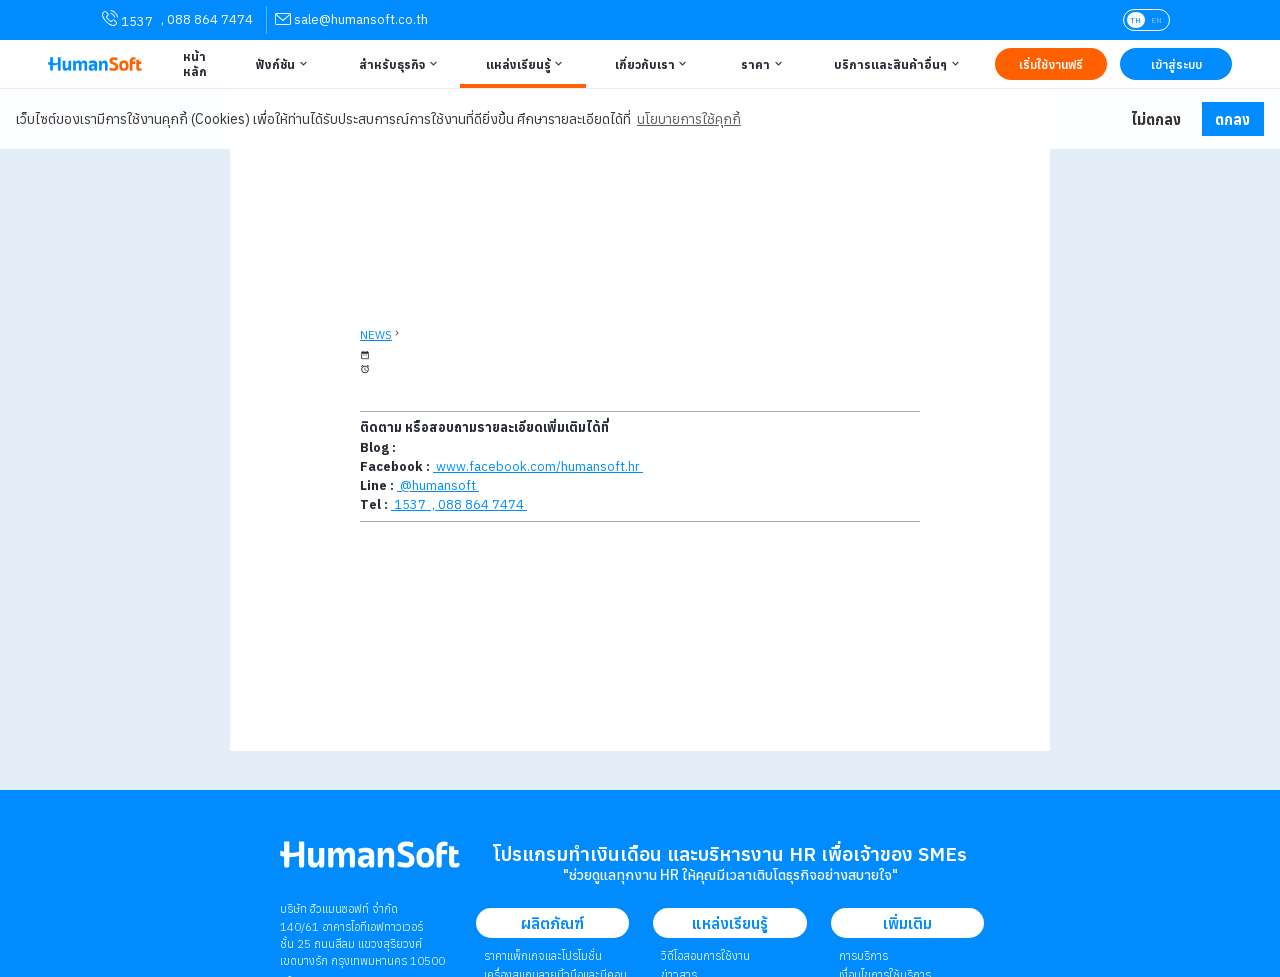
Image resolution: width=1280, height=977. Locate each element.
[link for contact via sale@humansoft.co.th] (351, 19)
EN (1156, 20)
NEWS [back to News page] (376, 335)
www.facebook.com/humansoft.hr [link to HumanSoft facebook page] (538, 466)
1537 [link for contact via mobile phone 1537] (127, 20)
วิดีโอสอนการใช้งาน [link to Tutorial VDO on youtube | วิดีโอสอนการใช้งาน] (705, 955)
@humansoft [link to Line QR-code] (438, 485)
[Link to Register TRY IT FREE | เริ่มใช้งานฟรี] (1051, 64)
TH (1135, 20)
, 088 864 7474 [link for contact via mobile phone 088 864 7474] (207, 19)
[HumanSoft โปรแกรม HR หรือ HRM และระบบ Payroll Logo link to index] (95, 64)
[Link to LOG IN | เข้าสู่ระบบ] (1176, 64)
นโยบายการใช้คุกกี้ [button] (689, 119)
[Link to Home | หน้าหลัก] (191, 64)
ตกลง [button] (1232, 119)
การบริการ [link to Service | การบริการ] (863, 955)
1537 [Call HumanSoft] (410, 504)
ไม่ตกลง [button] (1156, 119)
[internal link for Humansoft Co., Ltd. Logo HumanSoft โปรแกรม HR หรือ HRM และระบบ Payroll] (370, 862)
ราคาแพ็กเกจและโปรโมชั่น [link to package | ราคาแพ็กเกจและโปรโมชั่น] (543, 955)
